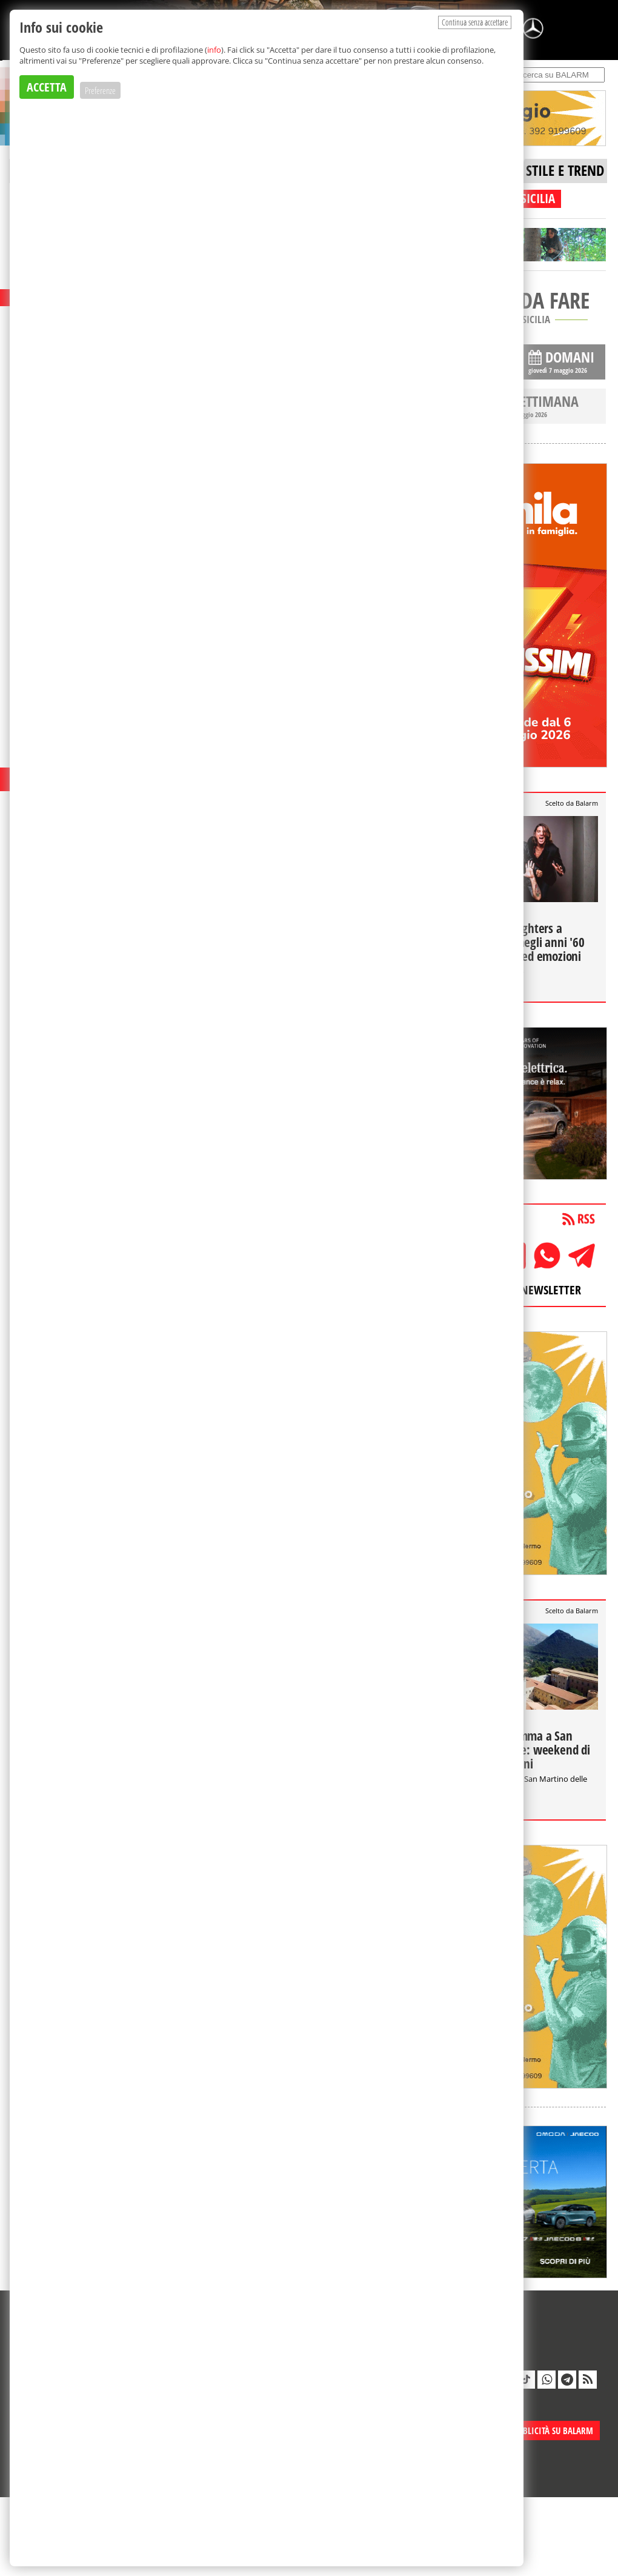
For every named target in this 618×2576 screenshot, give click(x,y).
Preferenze (100, 90)
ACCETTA (47, 87)
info (214, 49)
